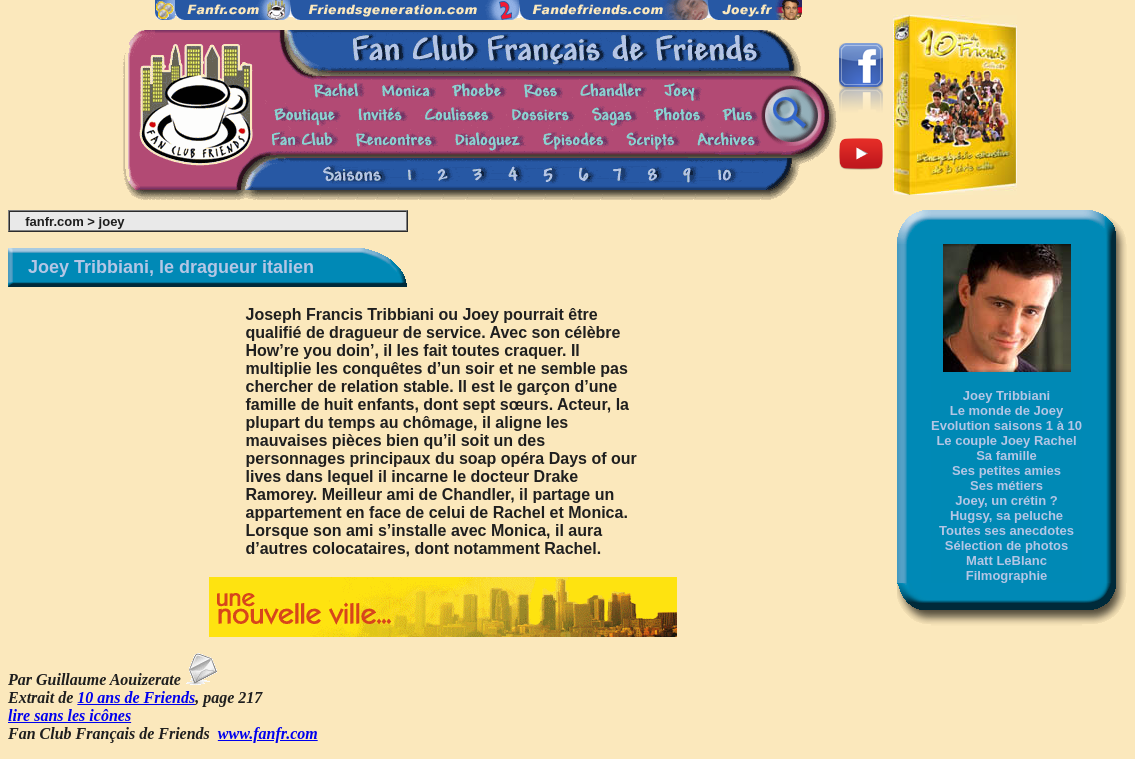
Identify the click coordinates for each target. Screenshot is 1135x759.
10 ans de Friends (136, 697)
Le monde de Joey (1006, 410)
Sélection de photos (1007, 545)
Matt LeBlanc (1006, 560)
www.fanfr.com (268, 733)
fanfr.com (54, 221)
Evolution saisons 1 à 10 (1006, 425)
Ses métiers (1006, 485)
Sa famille (1006, 455)
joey (112, 221)
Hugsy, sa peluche (1006, 515)
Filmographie (1007, 575)
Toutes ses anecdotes (1006, 530)
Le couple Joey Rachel (1006, 440)
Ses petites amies (1006, 470)
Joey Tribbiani (1006, 395)
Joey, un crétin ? (1006, 500)
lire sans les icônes (69, 715)
